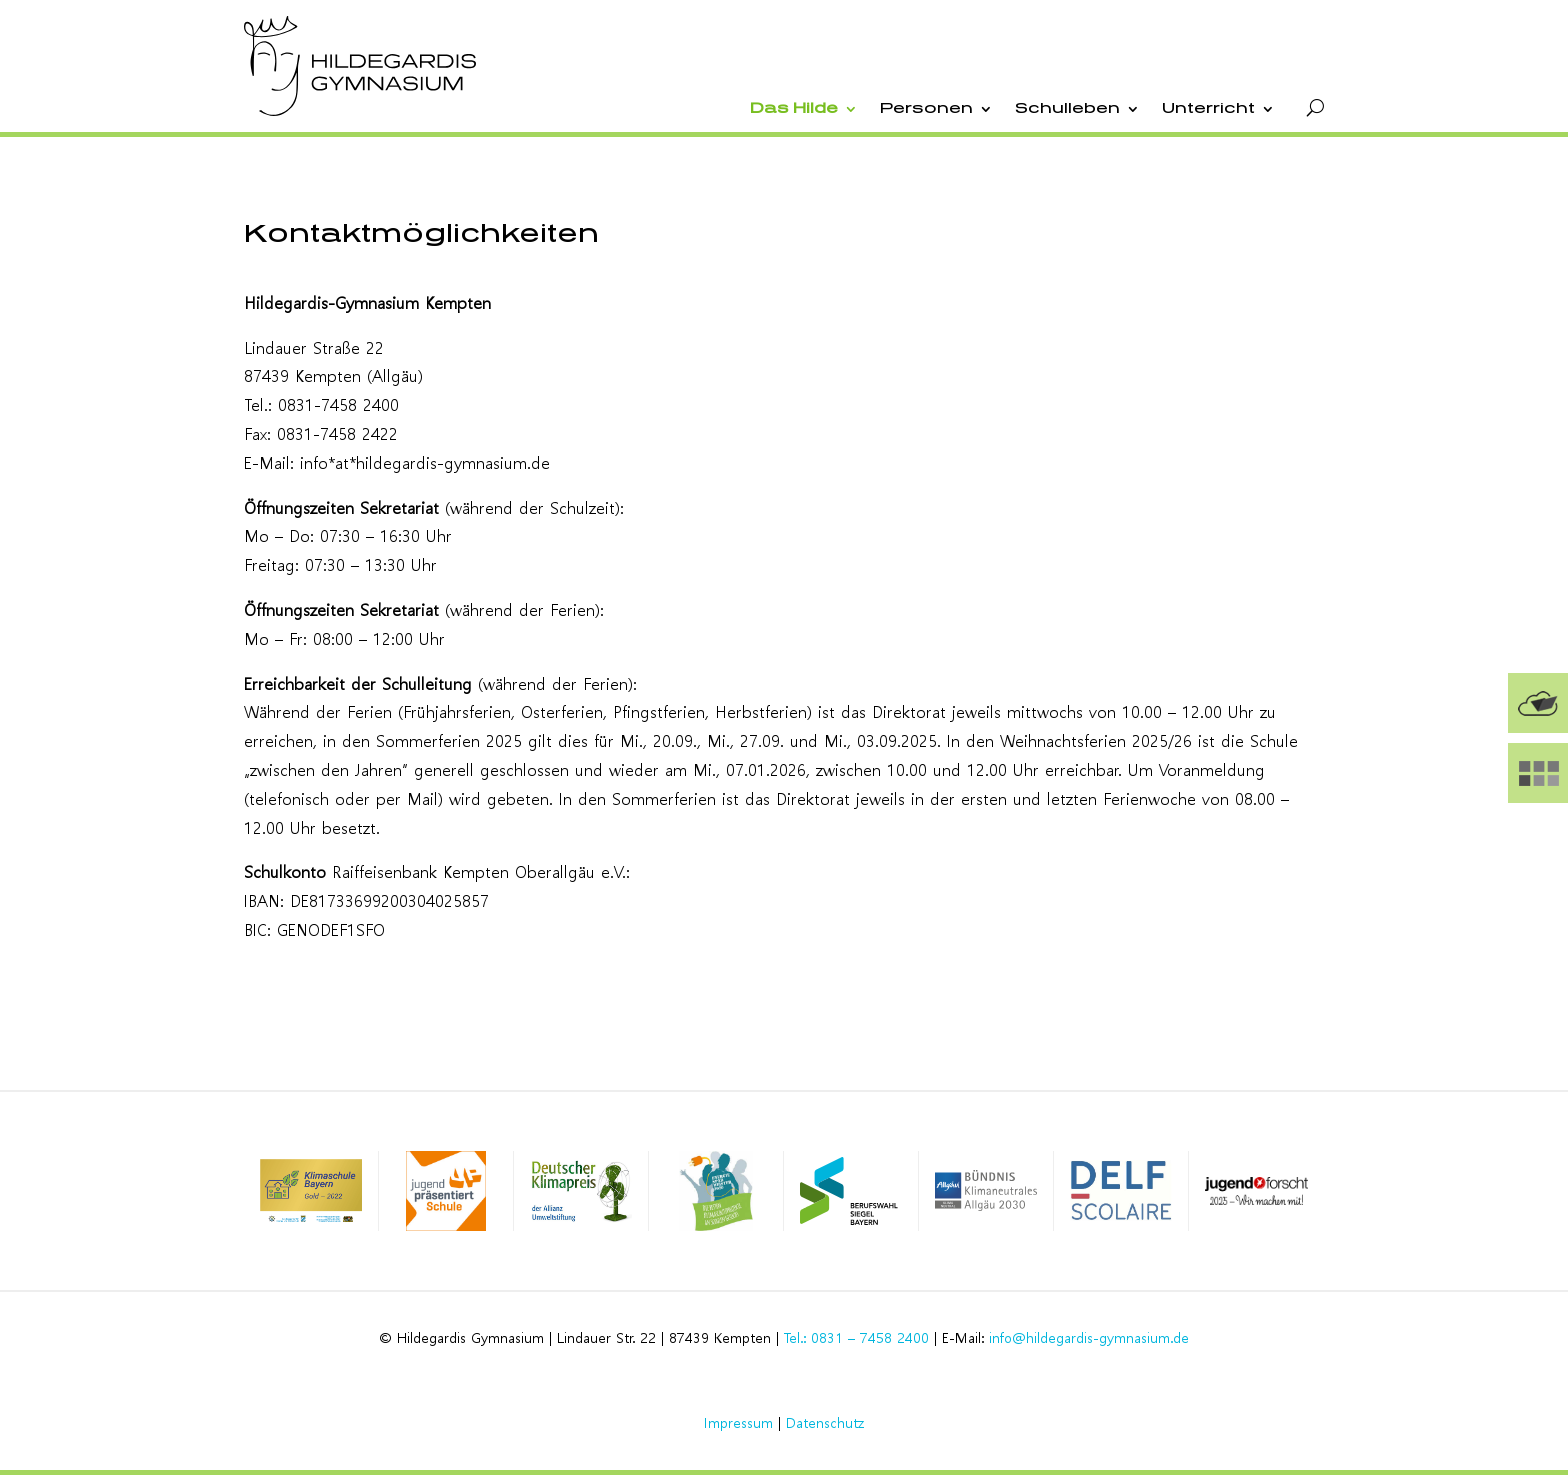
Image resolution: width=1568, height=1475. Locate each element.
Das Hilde (794, 108)
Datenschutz (825, 1422)
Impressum (738, 1422)
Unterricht (1208, 108)
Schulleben (1067, 108)
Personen (926, 108)
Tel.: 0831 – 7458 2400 (856, 1337)
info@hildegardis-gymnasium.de (1089, 1337)
